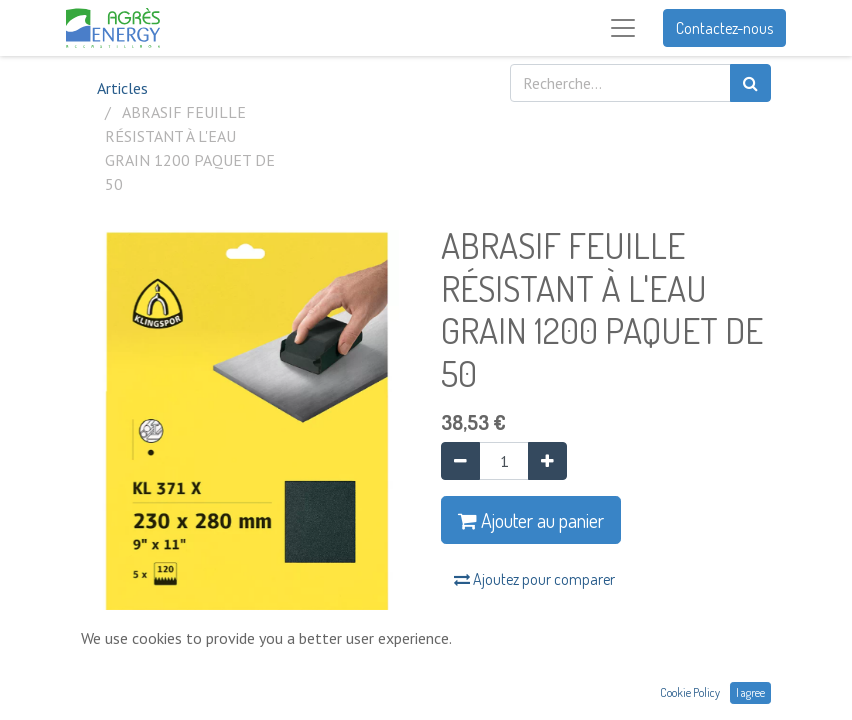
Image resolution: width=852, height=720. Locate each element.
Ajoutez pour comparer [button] (534, 579)
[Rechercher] (750, 83)
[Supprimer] (460, 461)
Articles (122, 88)
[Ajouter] (547, 461)
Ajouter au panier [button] (531, 520)
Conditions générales (510, 697)
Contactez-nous (724, 28)
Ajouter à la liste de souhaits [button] (547, 633)
